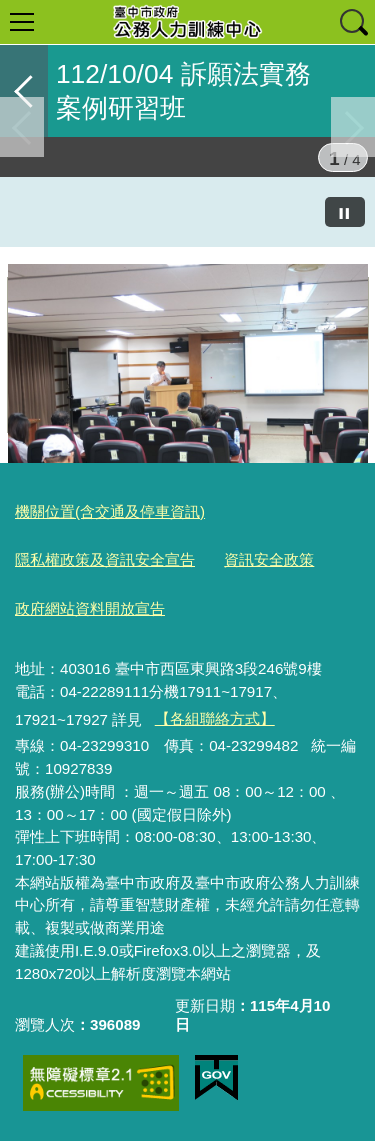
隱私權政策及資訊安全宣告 (105, 559)
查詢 (353, 22)
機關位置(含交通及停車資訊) (110, 511)
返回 (24, 91)
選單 (22, 22)
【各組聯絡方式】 (215, 718)
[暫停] (345, 212)
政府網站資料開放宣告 (90, 608)
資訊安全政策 (269, 559)
